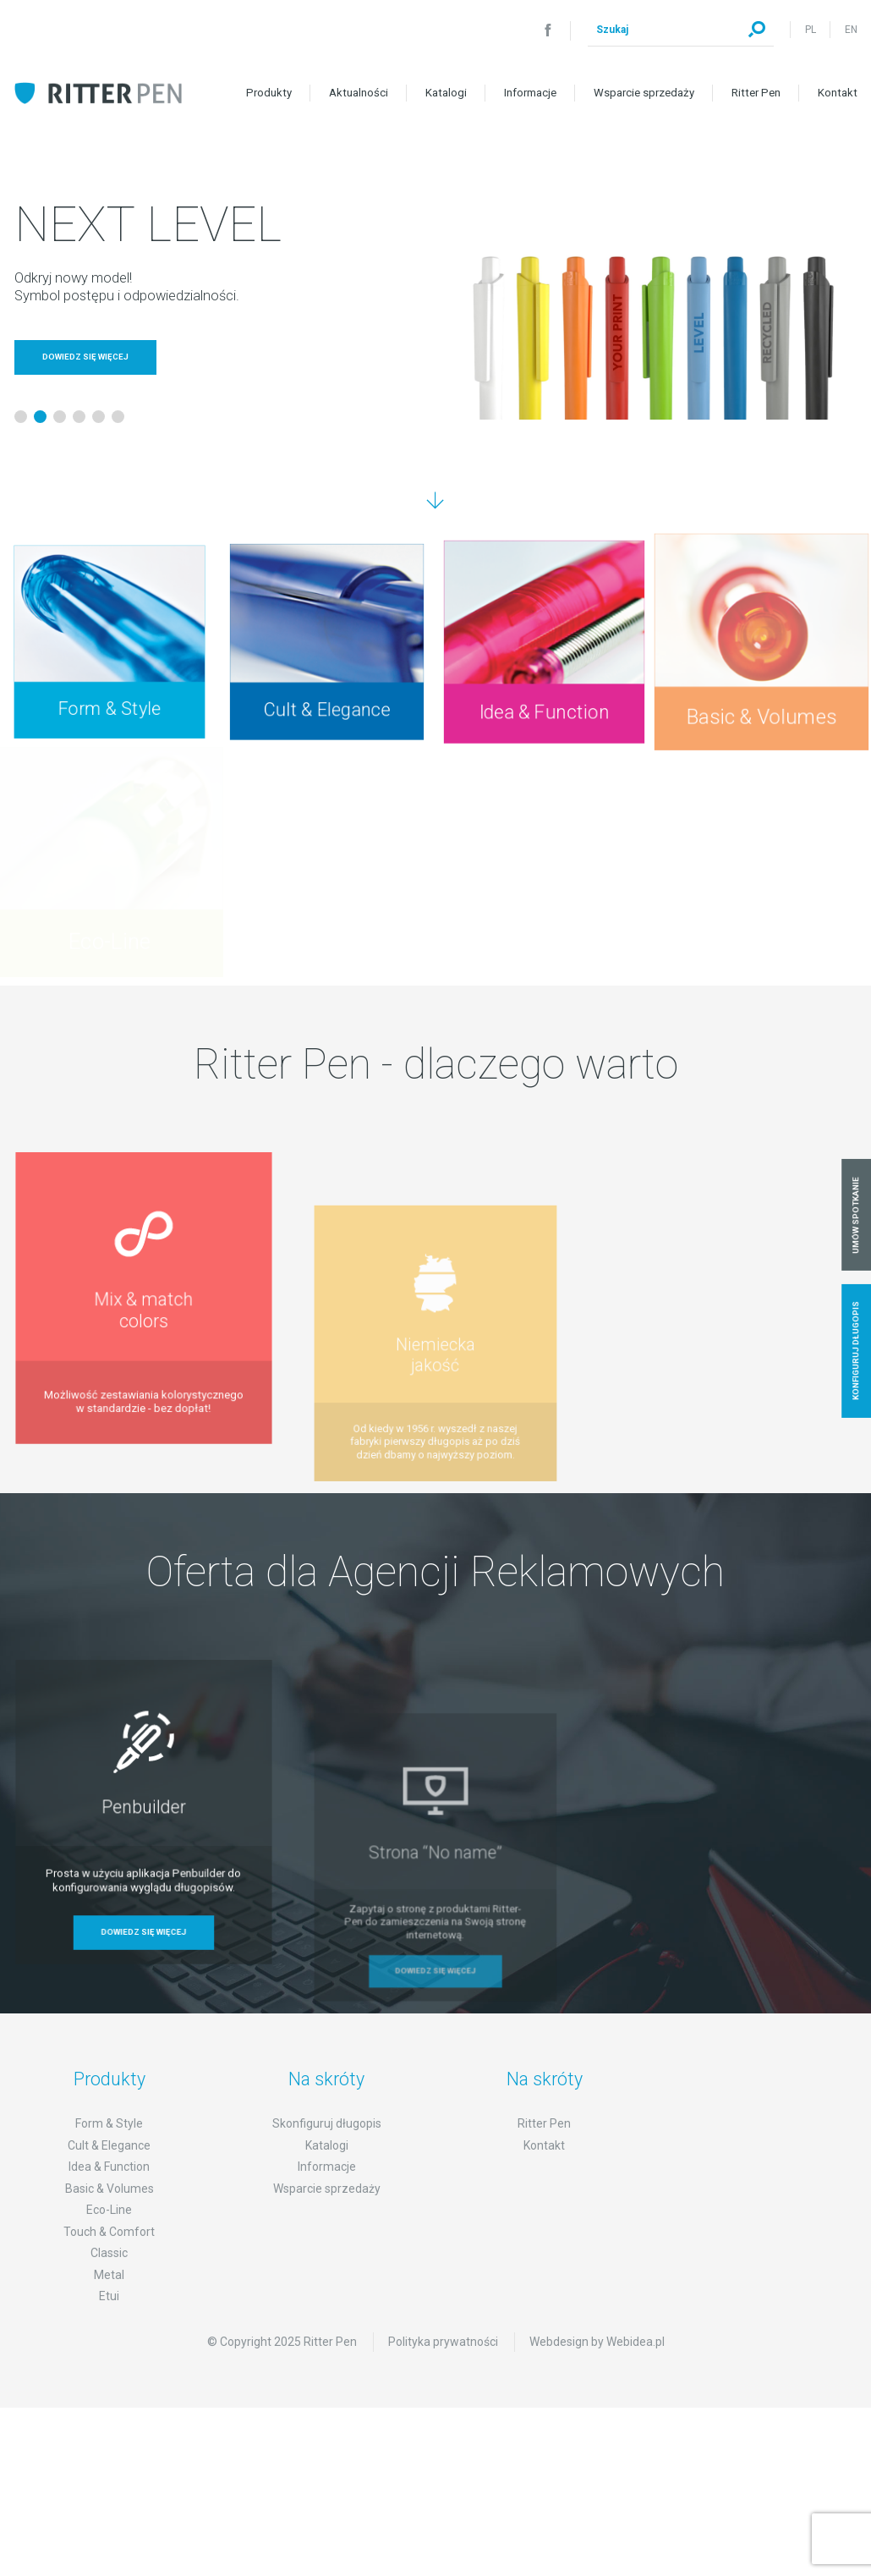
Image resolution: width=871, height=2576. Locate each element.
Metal (109, 2298)
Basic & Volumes (109, 2212)
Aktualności (358, 92)
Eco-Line (109, 2233)
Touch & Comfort (109, 2255)
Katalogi (446, 92)
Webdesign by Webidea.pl (597, 2365)
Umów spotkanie (856, 1214)
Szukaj (757, 30)
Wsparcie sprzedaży (644, 92)
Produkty (269, 92)
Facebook (548, 29)
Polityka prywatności (443, 2365)
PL (810, 30)
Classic (109, 2276)
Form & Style (109, 2147)
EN (851, 30)
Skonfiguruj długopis (326, 2147)
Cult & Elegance (109, 2169)
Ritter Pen (756, 92)
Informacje (530, 92)
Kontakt (837, 92)
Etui (109, 2319)
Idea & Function (109, 2190)
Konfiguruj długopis (856, 1350)
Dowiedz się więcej (85, 356)
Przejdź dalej (435, 501)
